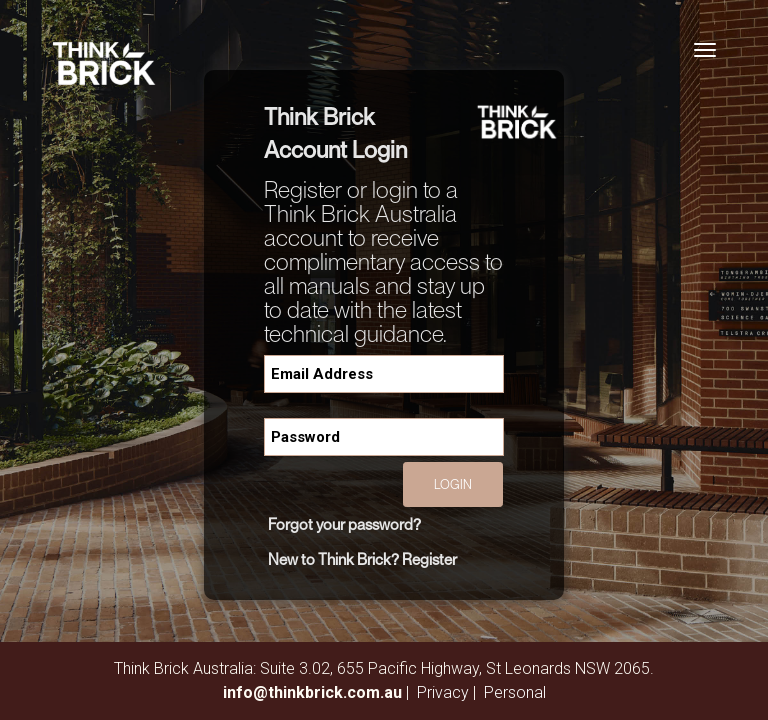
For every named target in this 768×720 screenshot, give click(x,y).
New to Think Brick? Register (362, 559)
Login (453, 484)
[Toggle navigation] (705, 50)
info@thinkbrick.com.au (312, 692)
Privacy (443, 692)
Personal (515, 692)
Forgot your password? (344, 524)
